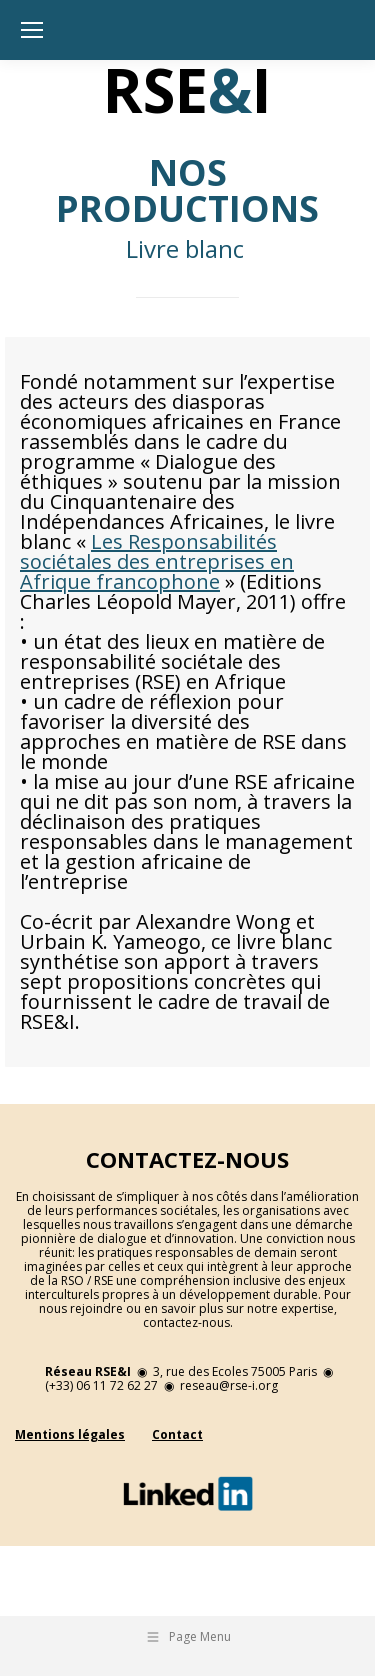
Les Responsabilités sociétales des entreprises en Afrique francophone (157, 561)
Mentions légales (70, 1434)
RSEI (187, 90)
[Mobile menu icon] (32, 30)
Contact (177, 1434)
